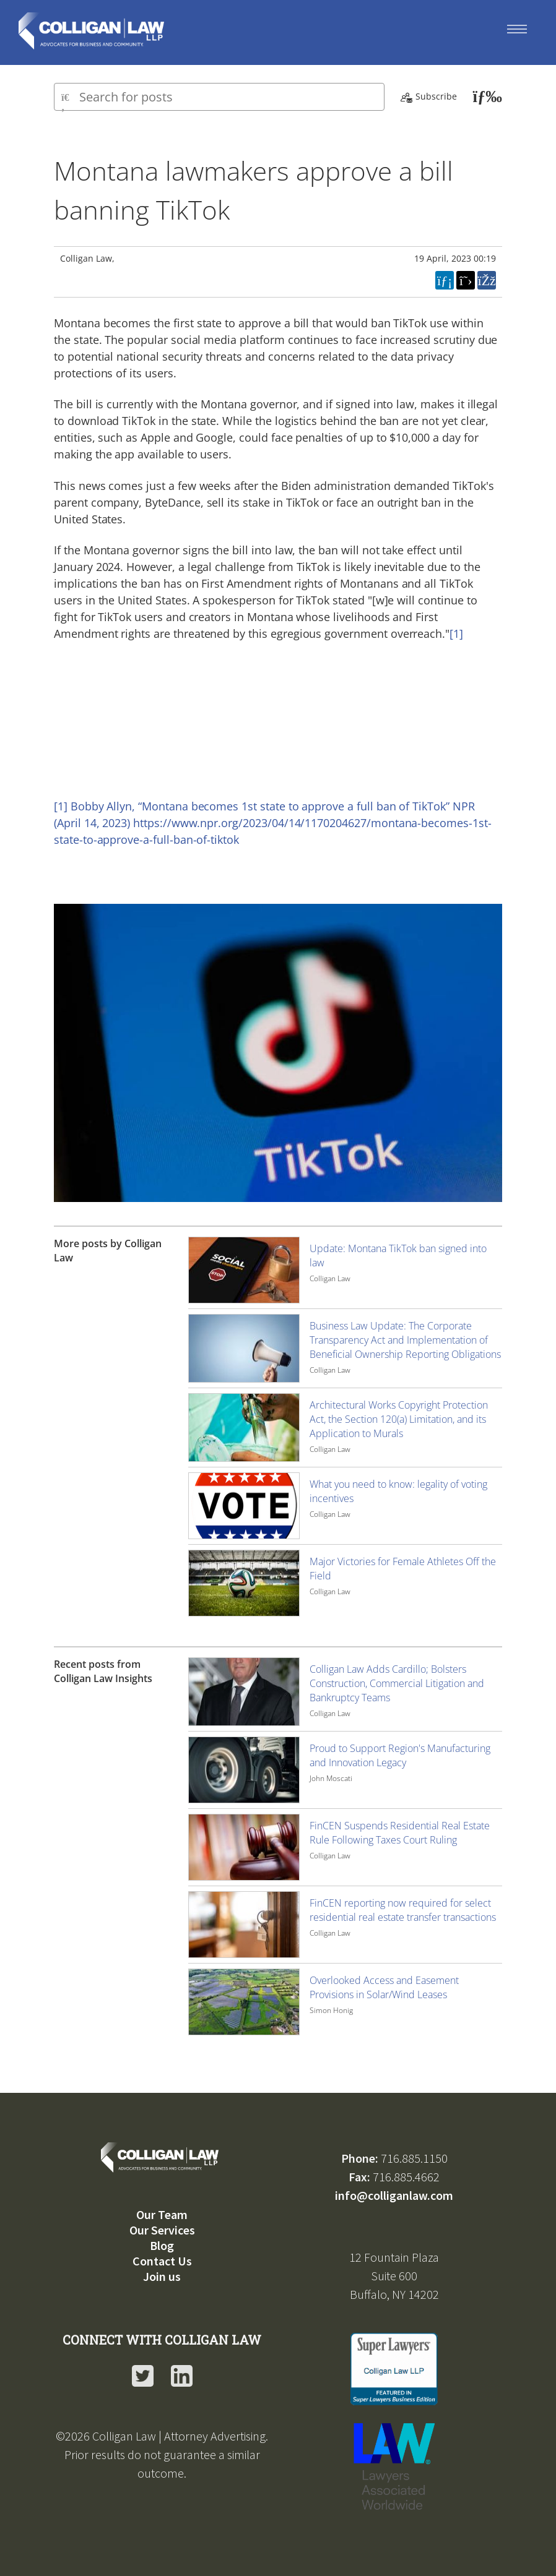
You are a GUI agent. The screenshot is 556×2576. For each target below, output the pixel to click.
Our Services (162, 2230)
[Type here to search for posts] (219, 97)
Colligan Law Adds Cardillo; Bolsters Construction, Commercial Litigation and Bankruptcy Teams (397, 1683)
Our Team (162, 2214)
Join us (162, 2276)
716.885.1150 (414, 2158)
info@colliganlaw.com (394, 2195)
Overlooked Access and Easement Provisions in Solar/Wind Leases (384, 1987)
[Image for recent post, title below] (244, 1691)
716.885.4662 (406, 2176)
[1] (456, 633)
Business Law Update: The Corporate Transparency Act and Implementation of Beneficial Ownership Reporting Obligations (405, 1340)
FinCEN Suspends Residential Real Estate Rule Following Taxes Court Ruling (400, 1833)
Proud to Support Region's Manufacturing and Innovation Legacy (400, 1755)
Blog (162, 2245)
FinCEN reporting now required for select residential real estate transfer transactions (403, 1910)
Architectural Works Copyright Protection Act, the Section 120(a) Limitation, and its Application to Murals (399, 1419)
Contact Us (162, 2261)
